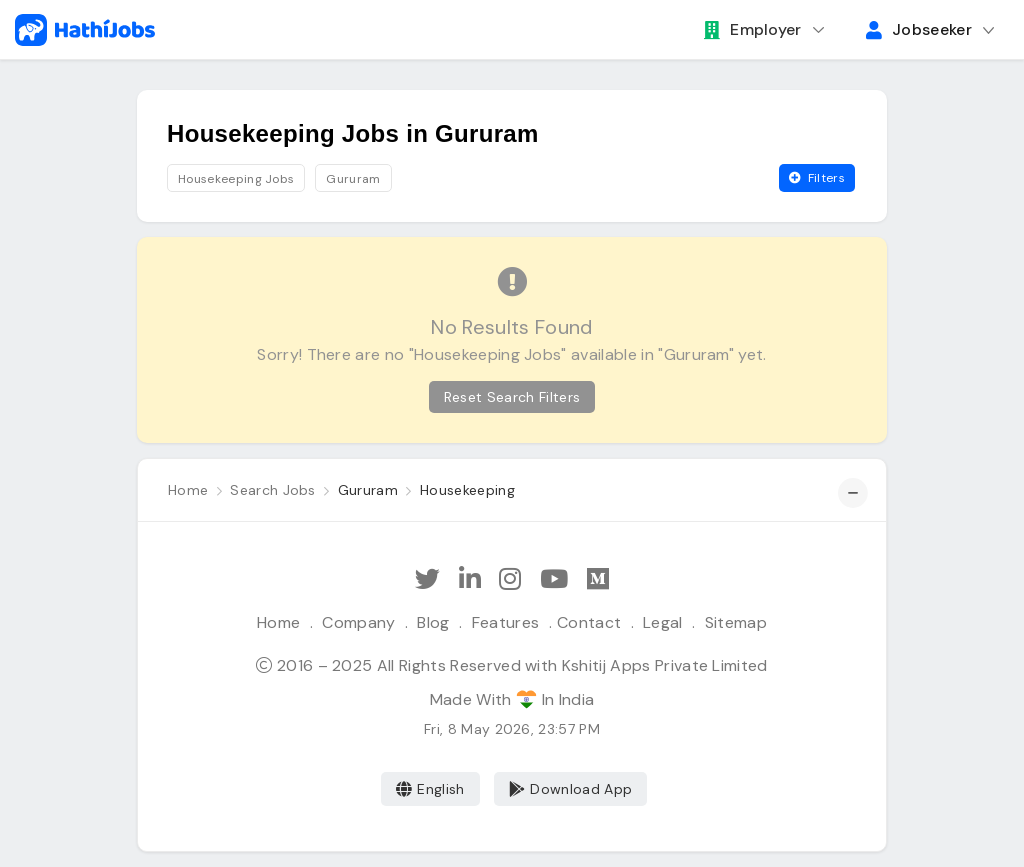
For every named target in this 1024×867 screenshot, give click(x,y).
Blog (433, 622)
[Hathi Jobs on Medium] (598, 579)
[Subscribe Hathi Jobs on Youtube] (554, 579)
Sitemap (736, 622)
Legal (663, 622)
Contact (589, 622)
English (430, 789)
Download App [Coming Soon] (570, 789)
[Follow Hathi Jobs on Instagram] (510, 579)
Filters (817, 178)
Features (506, 622)
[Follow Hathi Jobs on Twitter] (427, 579)
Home (278, 622)
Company (358, 622)
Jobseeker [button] (919, 29)
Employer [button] (753, 29)
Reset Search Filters (512, 397)
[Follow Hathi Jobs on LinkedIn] (470, 579)
